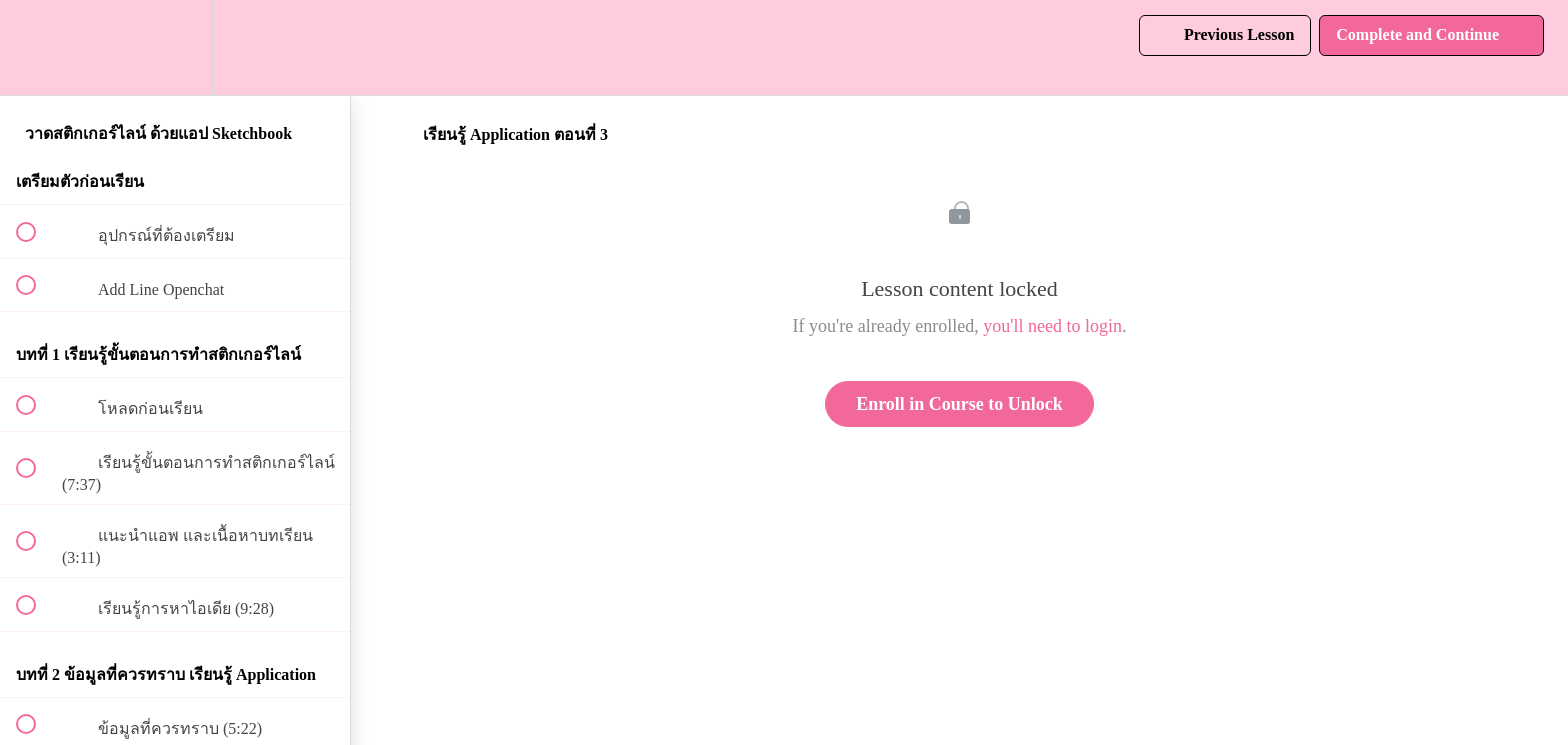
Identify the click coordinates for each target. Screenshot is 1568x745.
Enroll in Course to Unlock (959, 404)
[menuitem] (175, 47)
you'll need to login (1052, 326)
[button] (37, 47)
